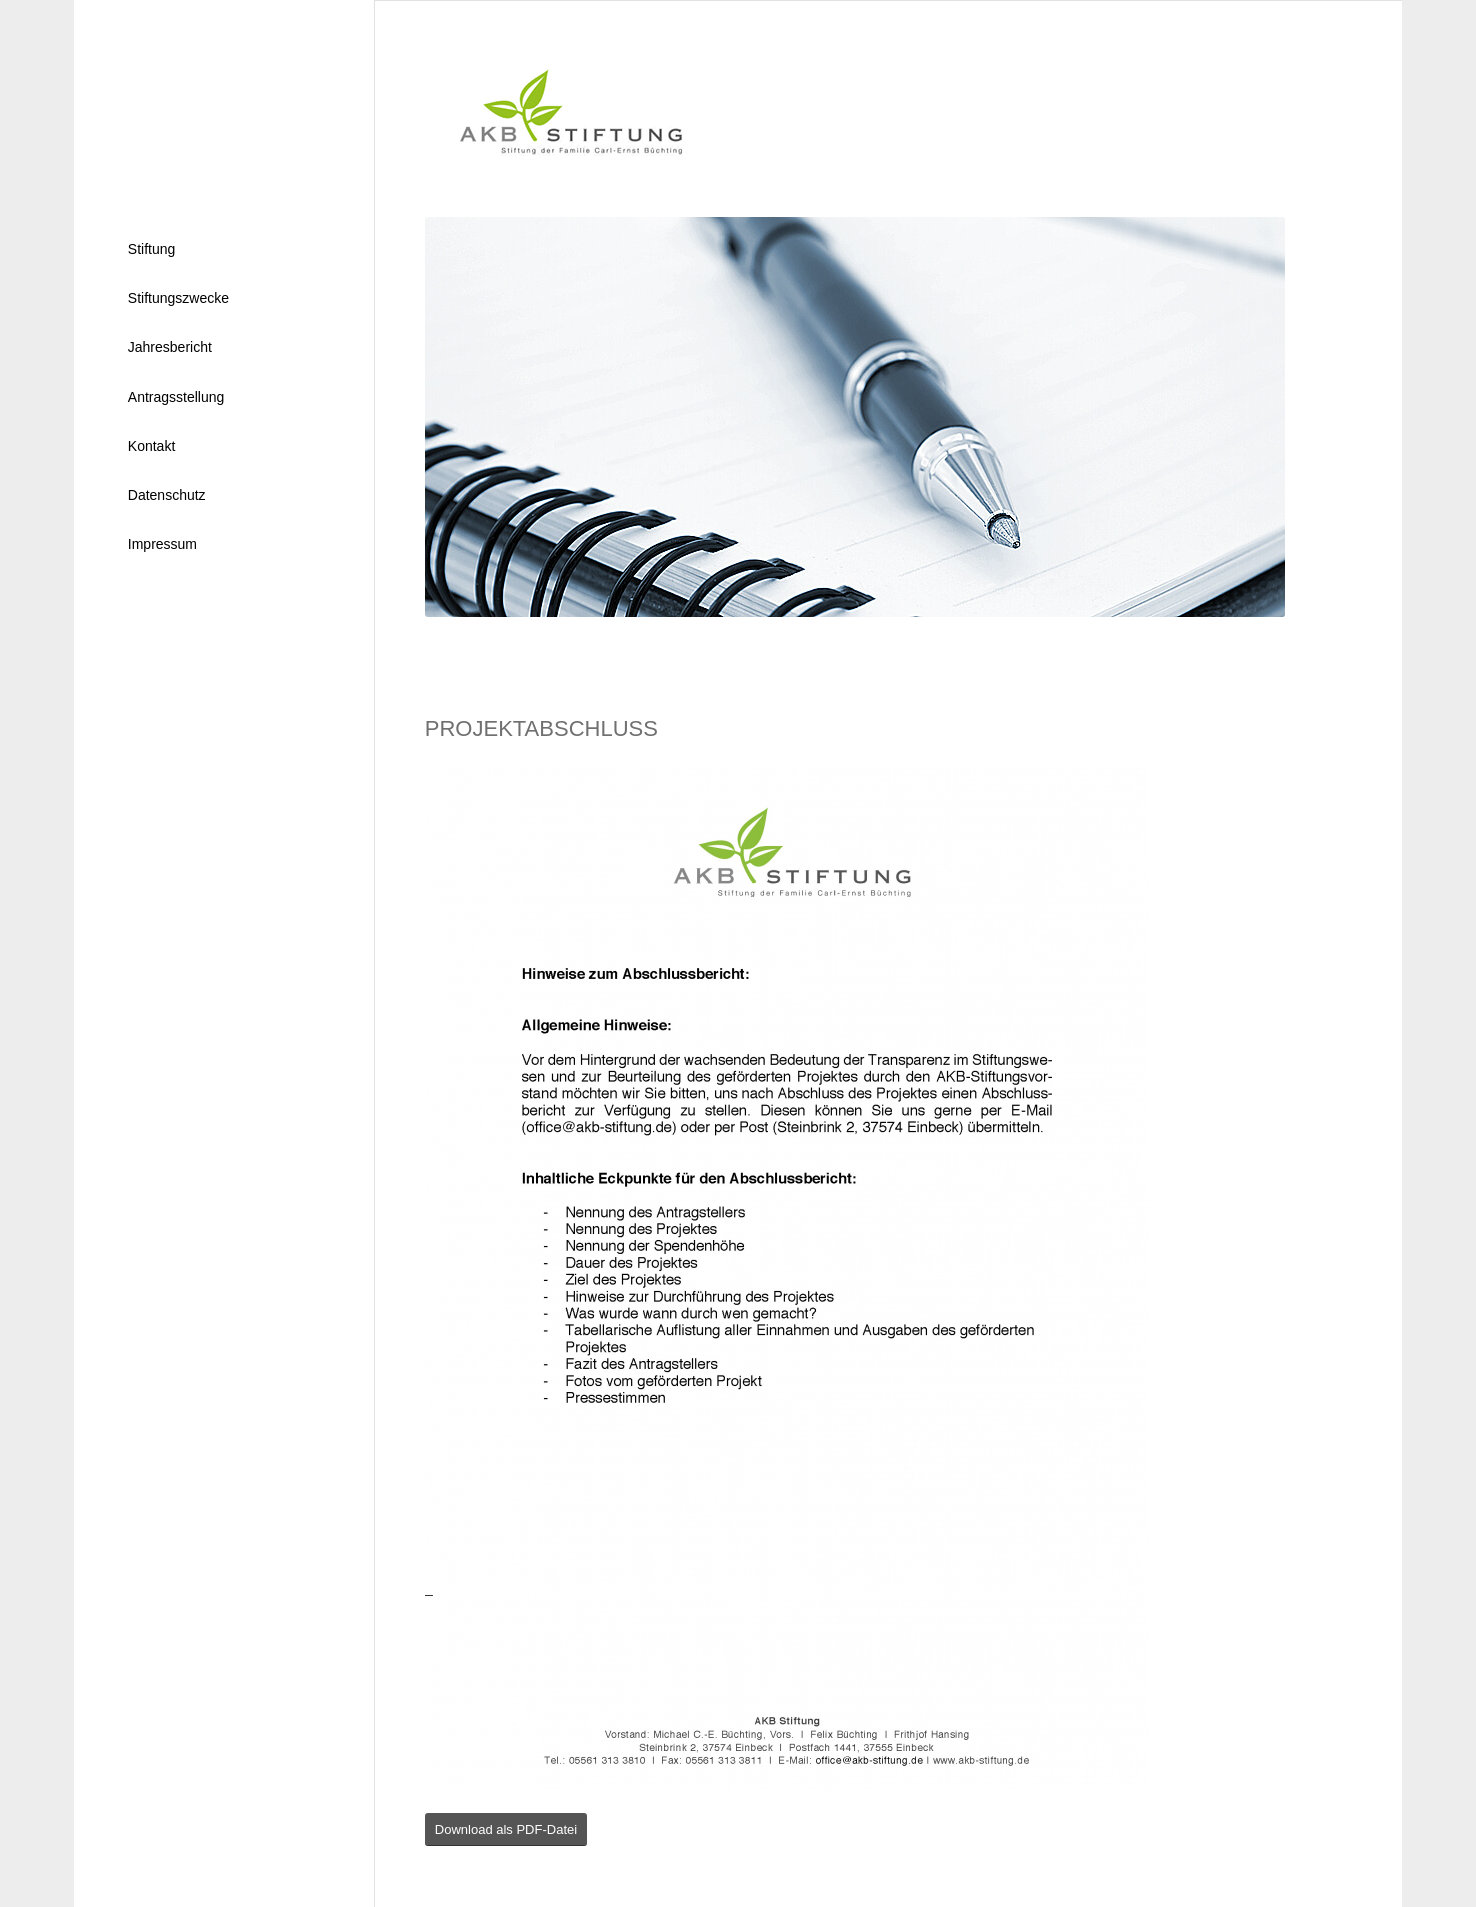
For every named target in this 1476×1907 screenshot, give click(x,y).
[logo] (558, 109)
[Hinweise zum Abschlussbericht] (787, 1278)
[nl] (224, 102)
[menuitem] (224, 249)
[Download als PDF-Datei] (506, 1829)
